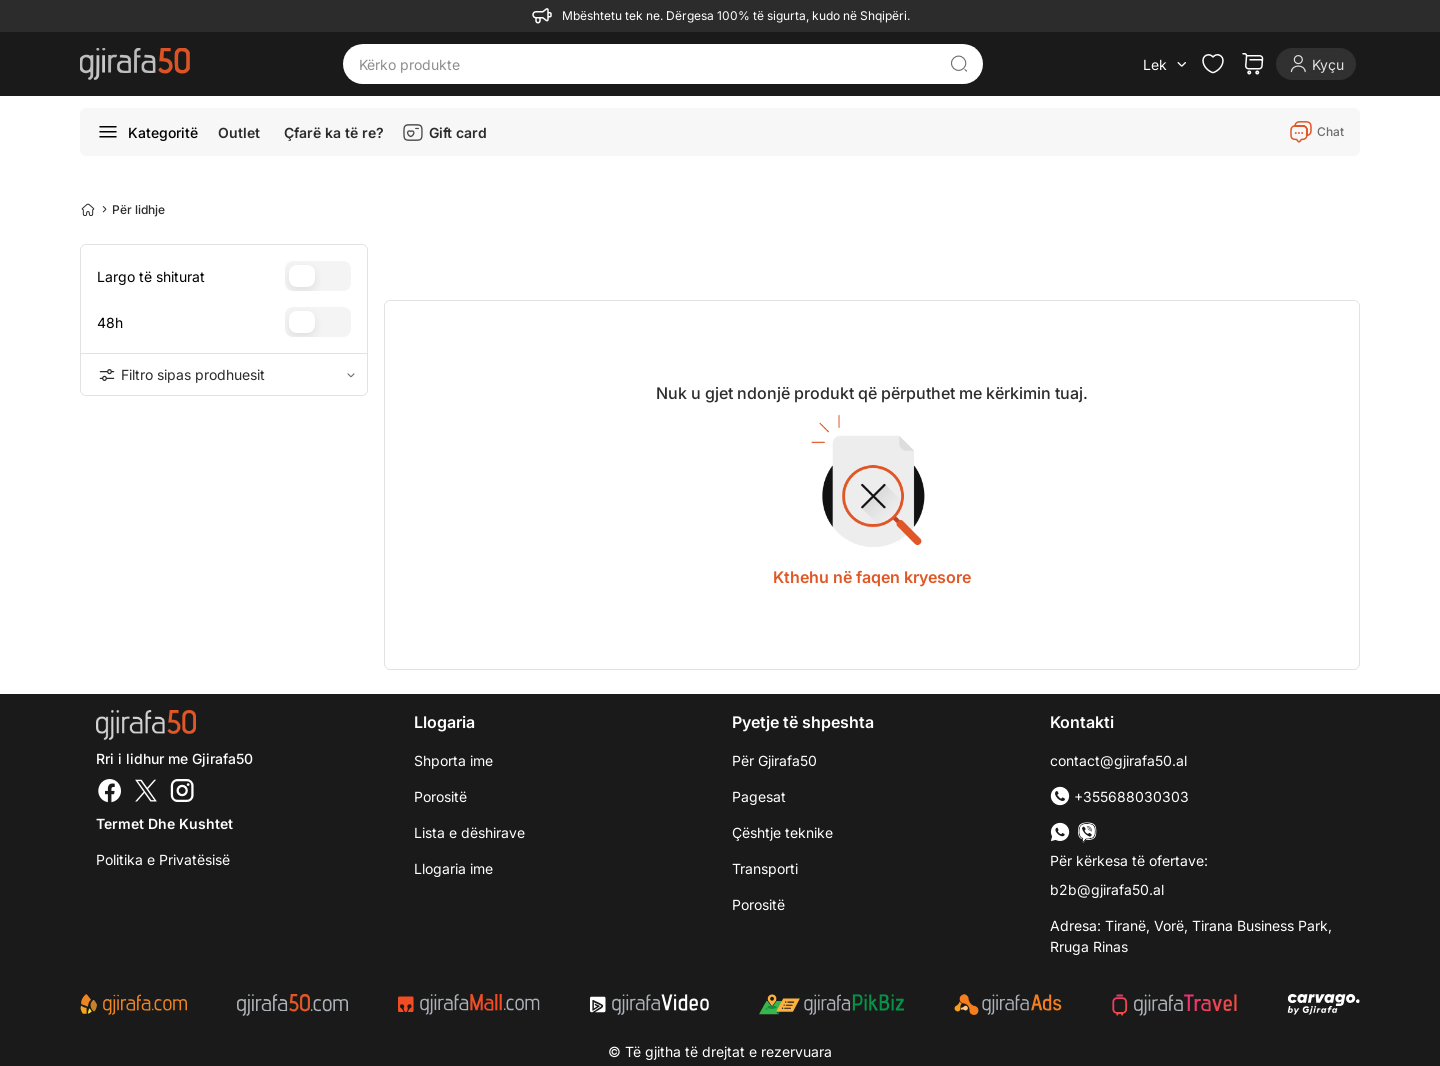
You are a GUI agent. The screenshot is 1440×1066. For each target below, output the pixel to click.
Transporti (765, 868)
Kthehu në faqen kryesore (872, 577)
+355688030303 (1119, 796)
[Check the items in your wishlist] (1213, 64)
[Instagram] (182, 793)
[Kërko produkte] (648, 64)
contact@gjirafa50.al (1118, 760)
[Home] (88, 209)
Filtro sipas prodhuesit (224, 375)
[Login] (1316, 64)
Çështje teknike (782, 832)
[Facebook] (110, 793)
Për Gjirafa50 (774, 760)
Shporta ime (453, 760)
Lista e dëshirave (469, 832)
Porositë (440, 796)
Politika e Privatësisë (163, 859)
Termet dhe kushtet (164, 823)
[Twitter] (146, 793)
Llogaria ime (453, 868)
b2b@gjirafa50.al (1107, 889)
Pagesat (759, 796)
